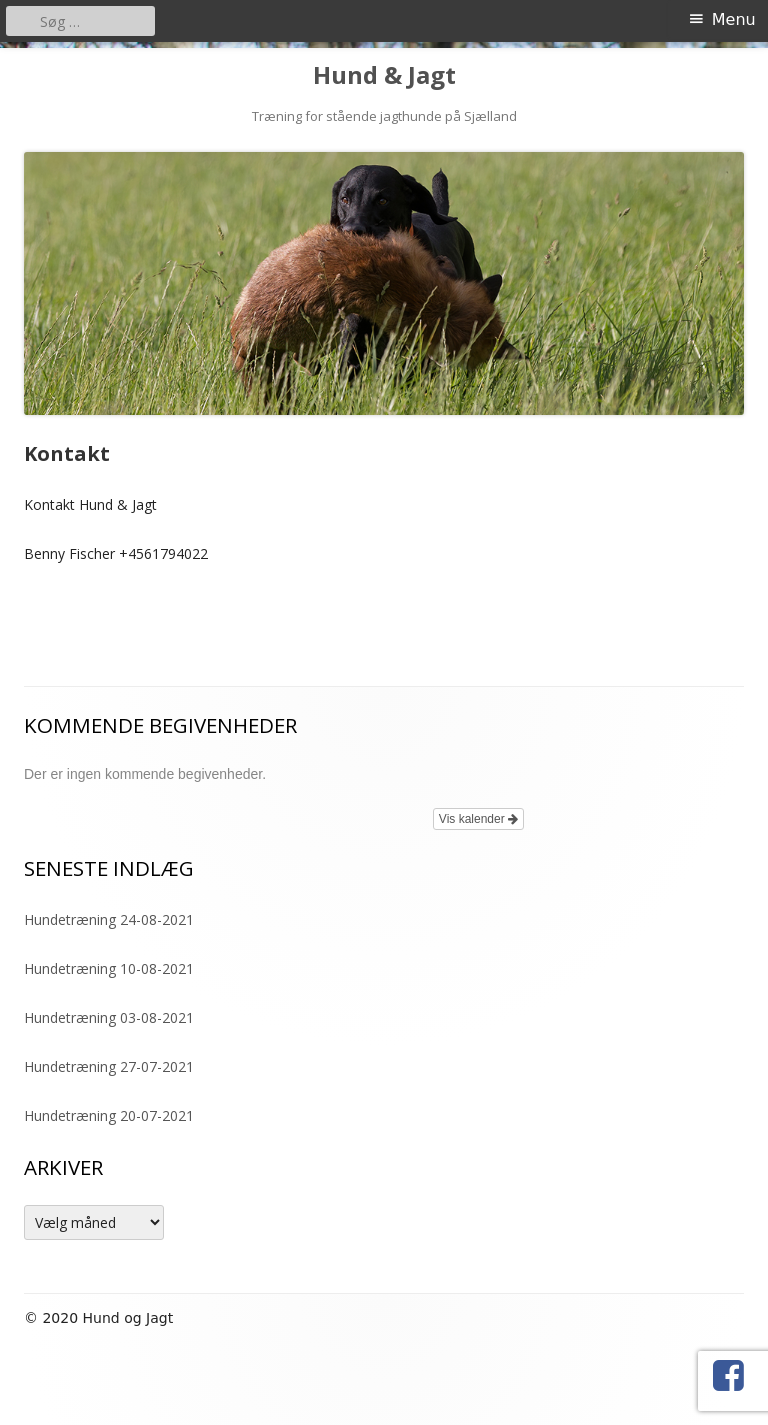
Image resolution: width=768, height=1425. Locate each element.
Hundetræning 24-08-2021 (109, 919)
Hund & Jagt (384, 75)
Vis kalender (478, 819)
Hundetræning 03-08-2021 (109, 1017)
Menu (734, 19)
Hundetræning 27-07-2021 (109, 1066)
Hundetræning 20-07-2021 (109, 1115)
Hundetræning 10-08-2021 (109, 968)
